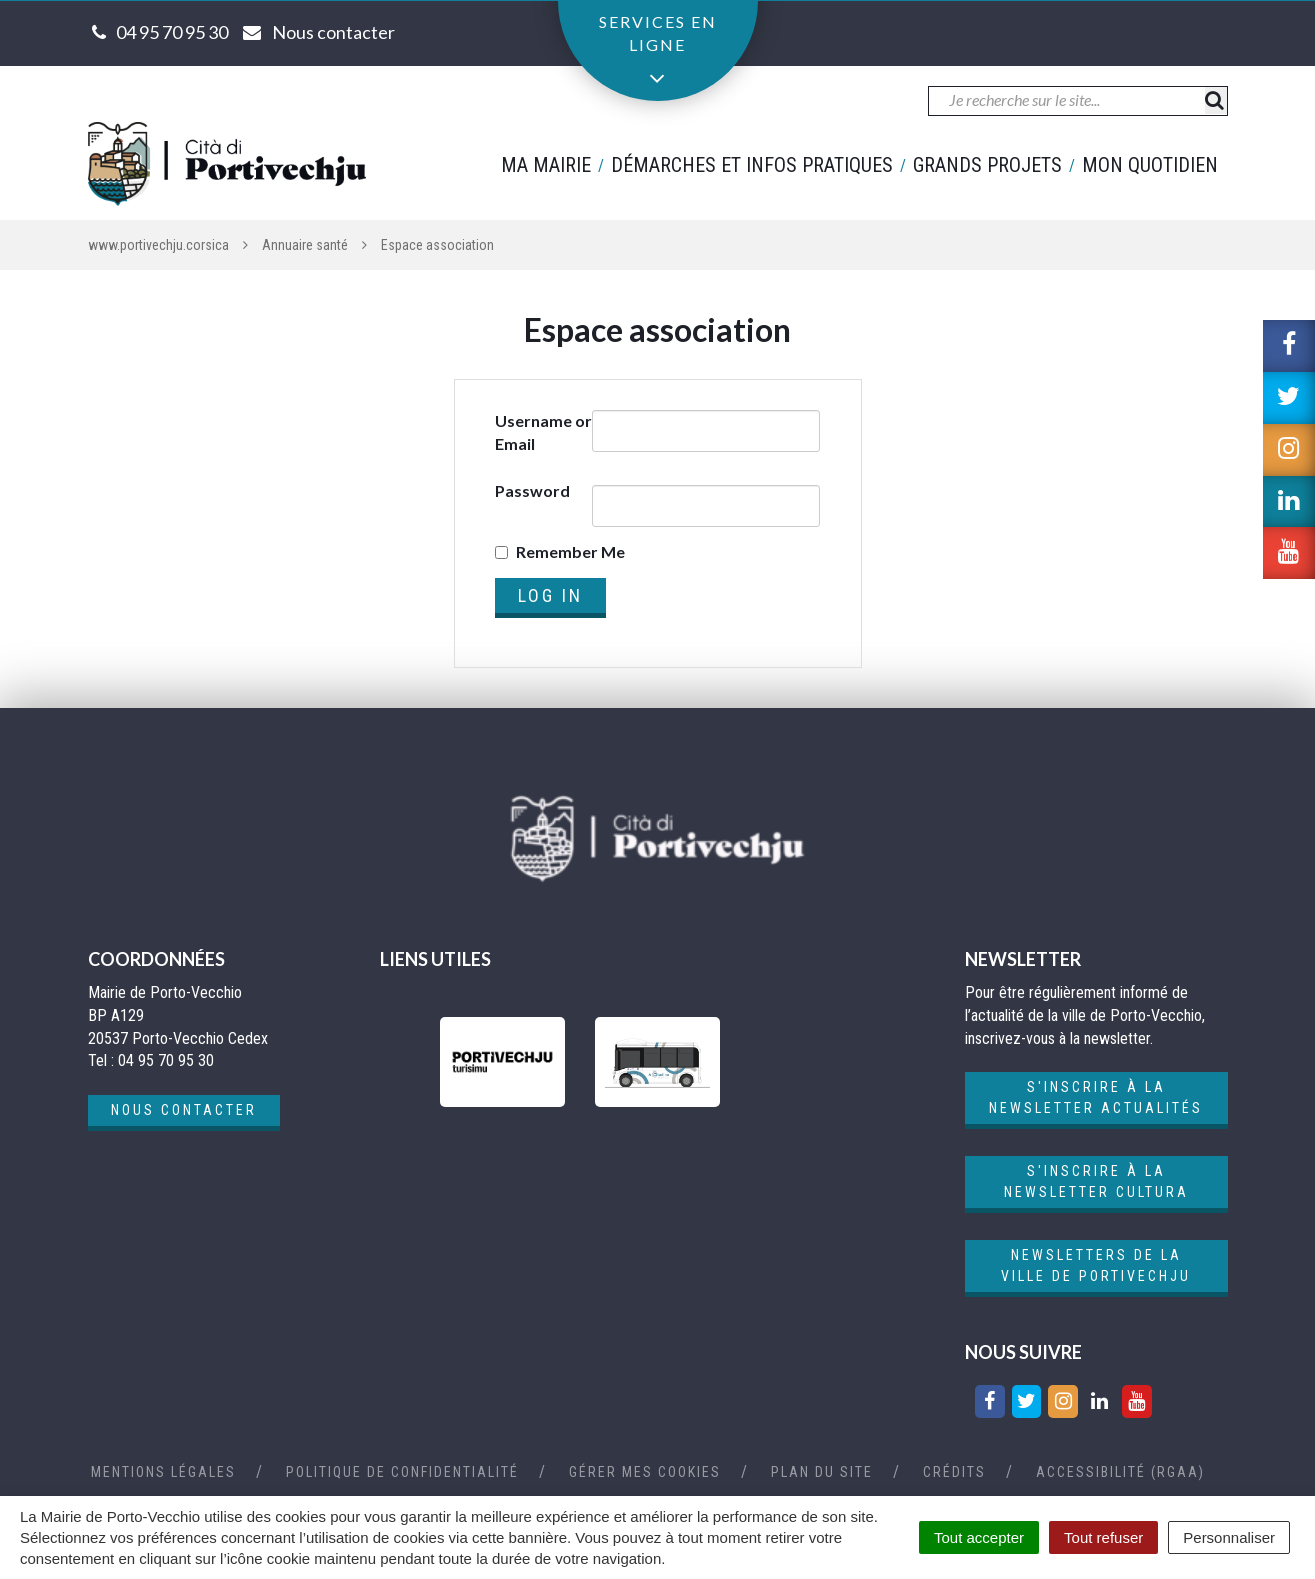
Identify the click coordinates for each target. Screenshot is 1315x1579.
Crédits (954, 1472)
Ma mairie (546, 165)
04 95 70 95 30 (172, 32)
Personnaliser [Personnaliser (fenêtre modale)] (1229, 1537)
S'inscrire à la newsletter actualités (1096, 1097)
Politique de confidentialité (402, 1472)
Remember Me (570, 551)
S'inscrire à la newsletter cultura (1096, 1181)
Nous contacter (184, 1110)
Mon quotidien (1150, 165)
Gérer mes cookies (645, 1472)
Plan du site (822, 1472)
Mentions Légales (163, 1472)
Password (532, 490)
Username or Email (543, 432)
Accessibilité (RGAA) (1120, 1472)
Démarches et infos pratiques (752, 165)
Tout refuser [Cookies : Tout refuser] (1103, 1537)
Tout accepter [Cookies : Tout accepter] (979, 1537)
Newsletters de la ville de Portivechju (1096, 1265)
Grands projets (987, 165)
